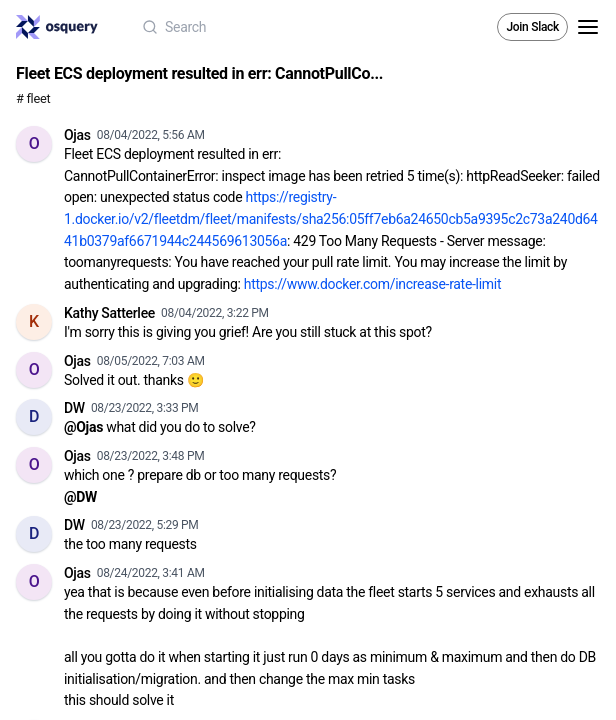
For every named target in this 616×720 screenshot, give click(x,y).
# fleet (33, 98)
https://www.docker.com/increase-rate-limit (372, 284)
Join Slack (532, 27)
